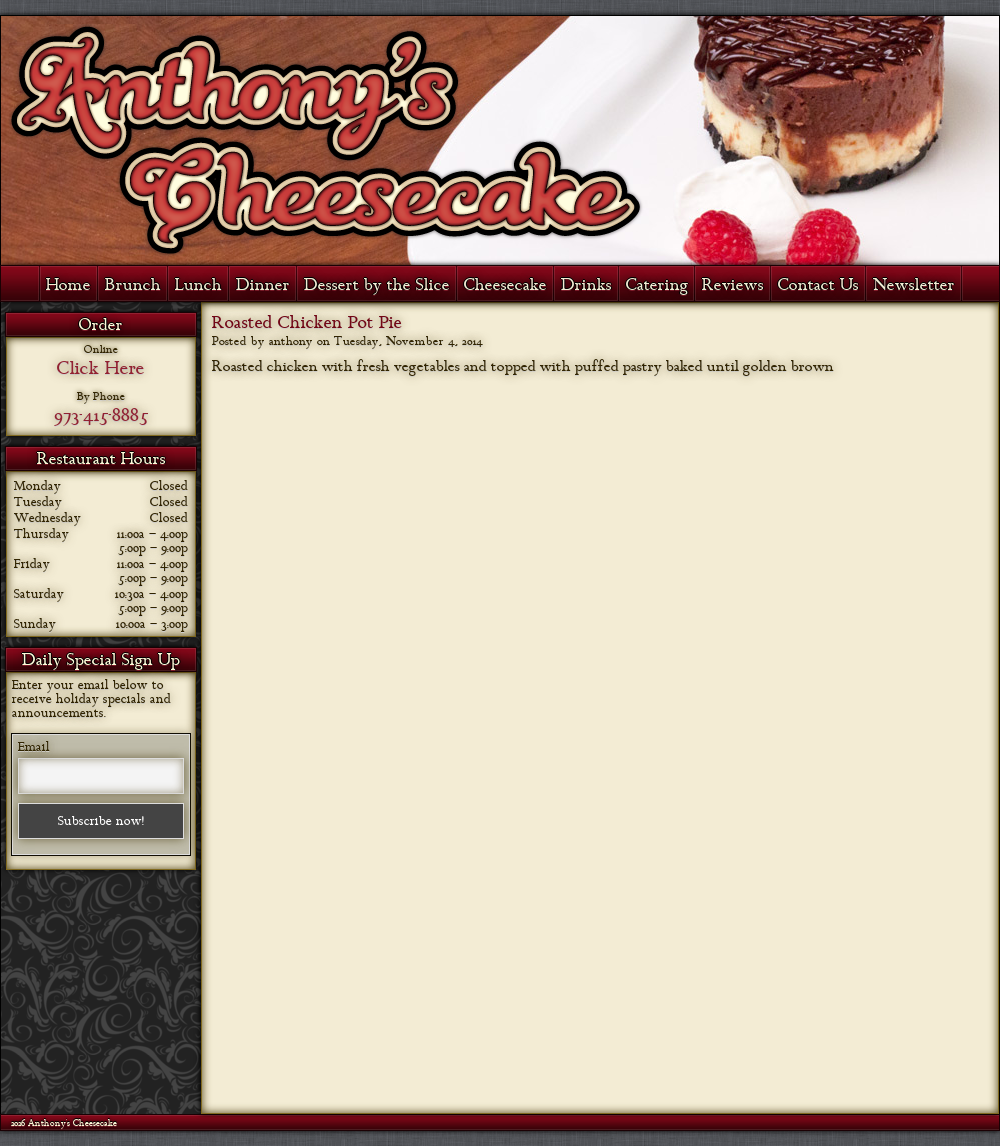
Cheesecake (505, 285)
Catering (657, 285)
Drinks (586, 285)
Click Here (101, 368)
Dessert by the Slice (377, 285)
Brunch (133, 285)
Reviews (733, 285)
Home (68, 285)
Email (34, 747)
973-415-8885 (101, 415)
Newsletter (914, 285)
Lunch (198, 285)
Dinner (263, 285)
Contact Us (818, 285)
